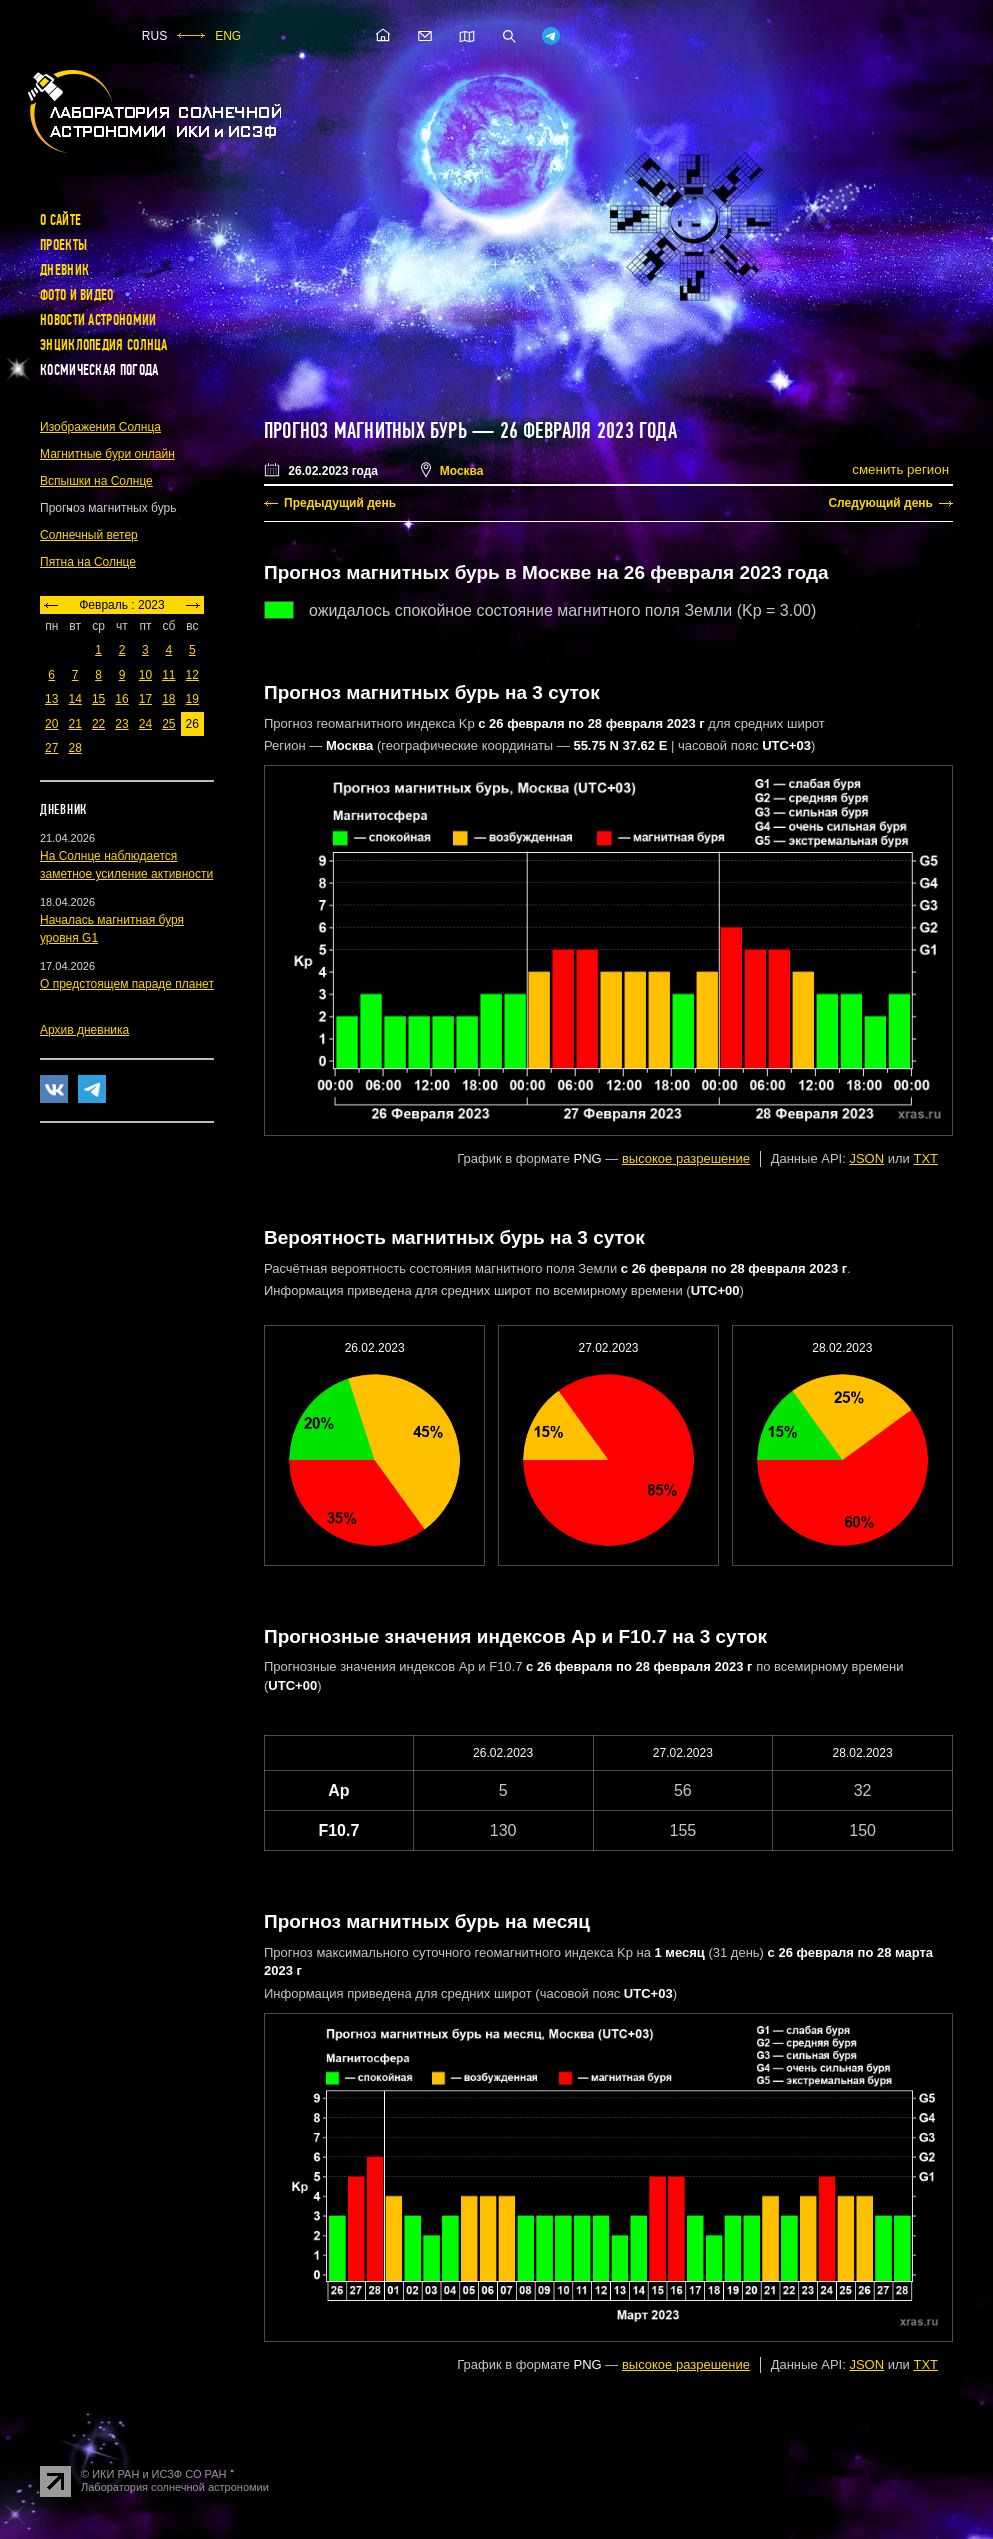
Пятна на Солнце (88, 562)
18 (168, 699)
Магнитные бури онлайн (107, 454)
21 (74, 724)
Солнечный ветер (89, 535)
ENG (228, 36)
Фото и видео (77, 295)
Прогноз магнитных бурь (365, 431)
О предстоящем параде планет (127, 984)
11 (168, 675)
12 (192, 675)
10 (145, 675)
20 (51, 724)
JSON (866, 1158)
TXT (925, 1158)
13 (51, 699)
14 (74, 699)
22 (98, 724)
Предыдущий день (340, 503)
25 (168, 724)
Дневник (64, 270)
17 (145, 699)
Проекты (63, 245)
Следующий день (880, 503)
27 (51, 748)
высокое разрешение (686, 1158)
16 (121, 699)
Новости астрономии (98, 320)
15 (98, 699)
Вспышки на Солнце (96, 481)
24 (145, 724)
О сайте (60, 220)
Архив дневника (84, 1030)
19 (192, 699)
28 (74, 748)
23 (121, 724)
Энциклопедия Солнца (104, 345)
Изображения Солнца (100, 427)
